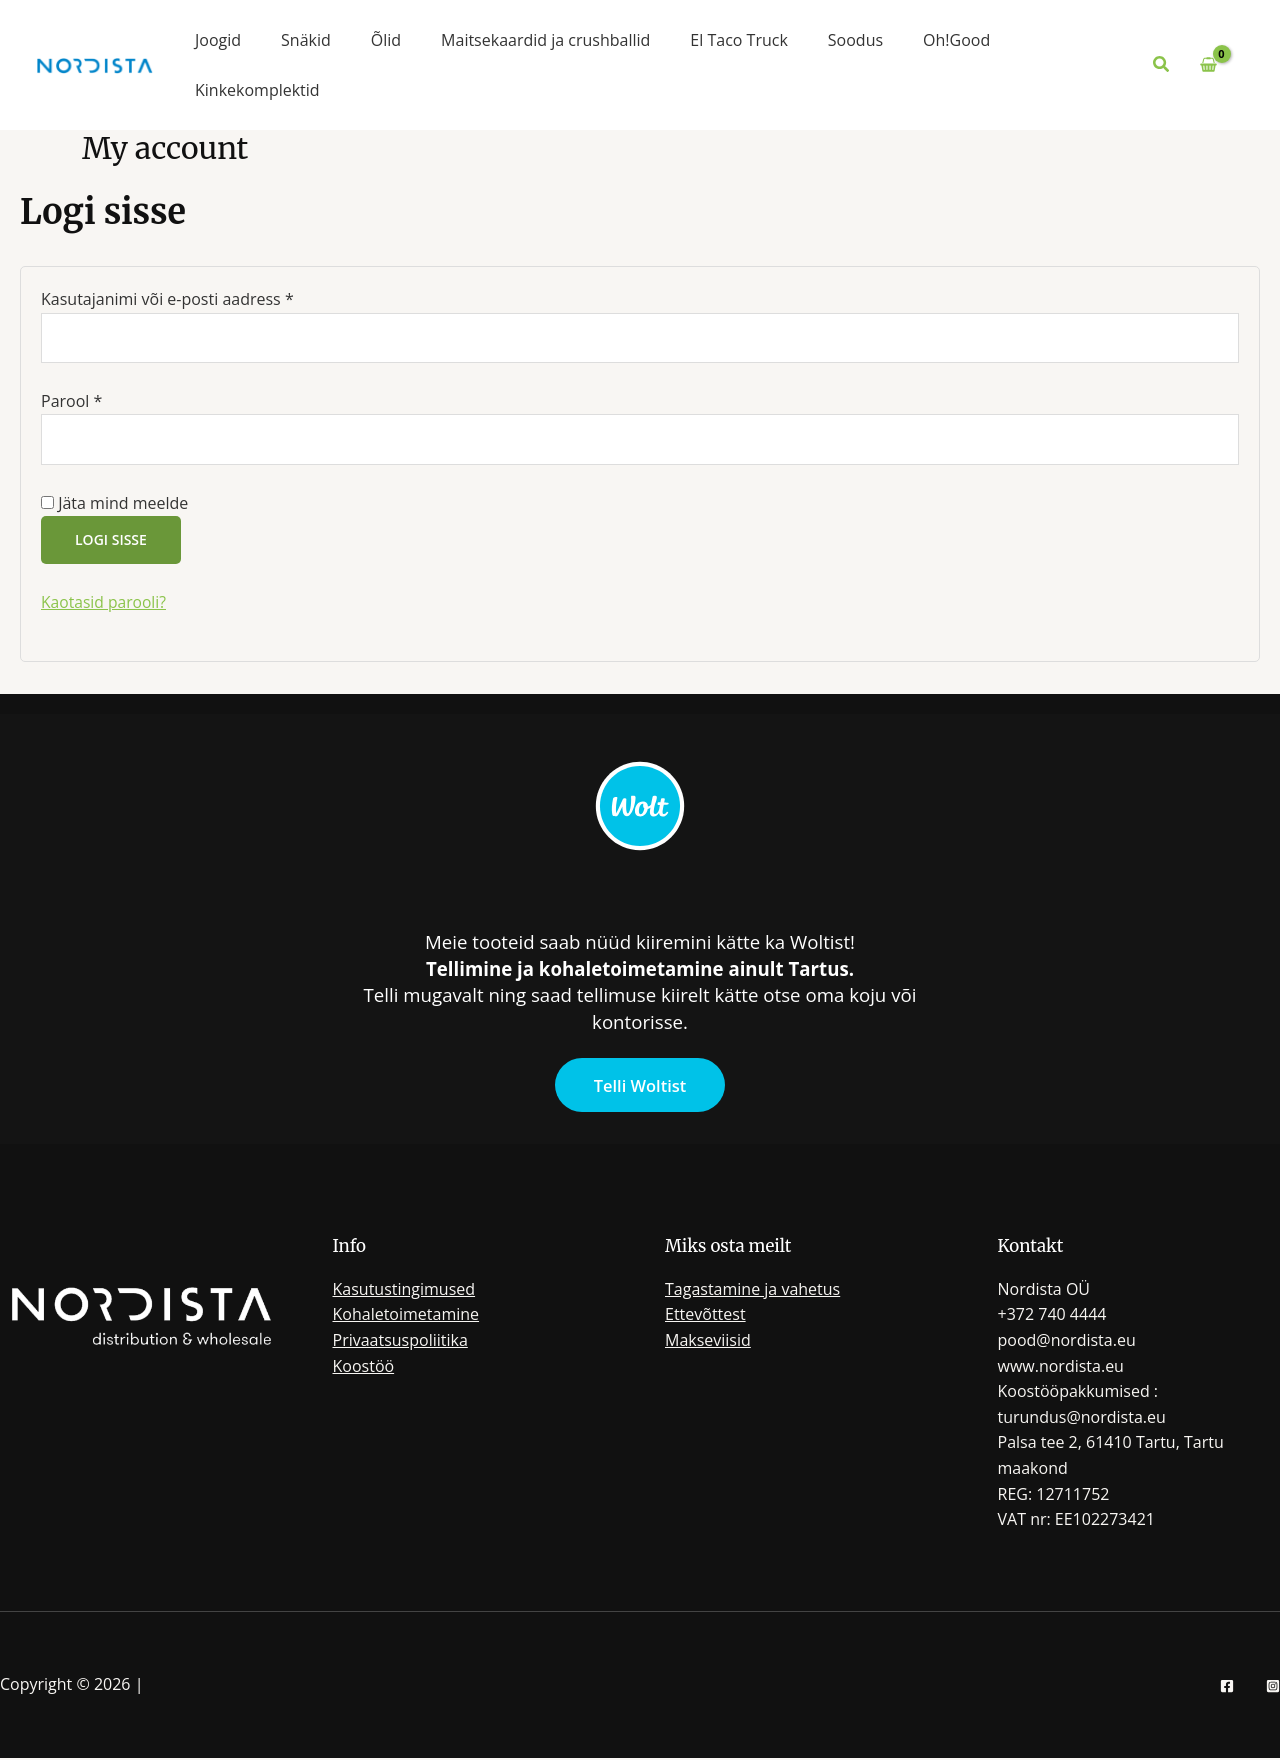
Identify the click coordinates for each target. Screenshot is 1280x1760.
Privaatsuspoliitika (400, 1342)
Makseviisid (708, 1342)
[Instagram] (1273, 1688)
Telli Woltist (640, 1087)
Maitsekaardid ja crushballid (545, 40)
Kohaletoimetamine (406, 1317)
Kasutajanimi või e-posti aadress (195, 298)
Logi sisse (111, 541)
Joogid (218, 40)
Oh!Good (956, 40)
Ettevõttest (705, 1317)
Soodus (855, 40)
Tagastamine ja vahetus (752, 1291)
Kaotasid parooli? (105, 604)
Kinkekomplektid (257, 90)
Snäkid (306, 40)
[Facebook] (1227, 1688)
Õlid (386, 40)
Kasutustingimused (404, 1291)
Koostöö (364, 1368)
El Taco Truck (738, 40)
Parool (99, 401)
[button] (1162, 65)
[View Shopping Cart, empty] (1208, 65)
